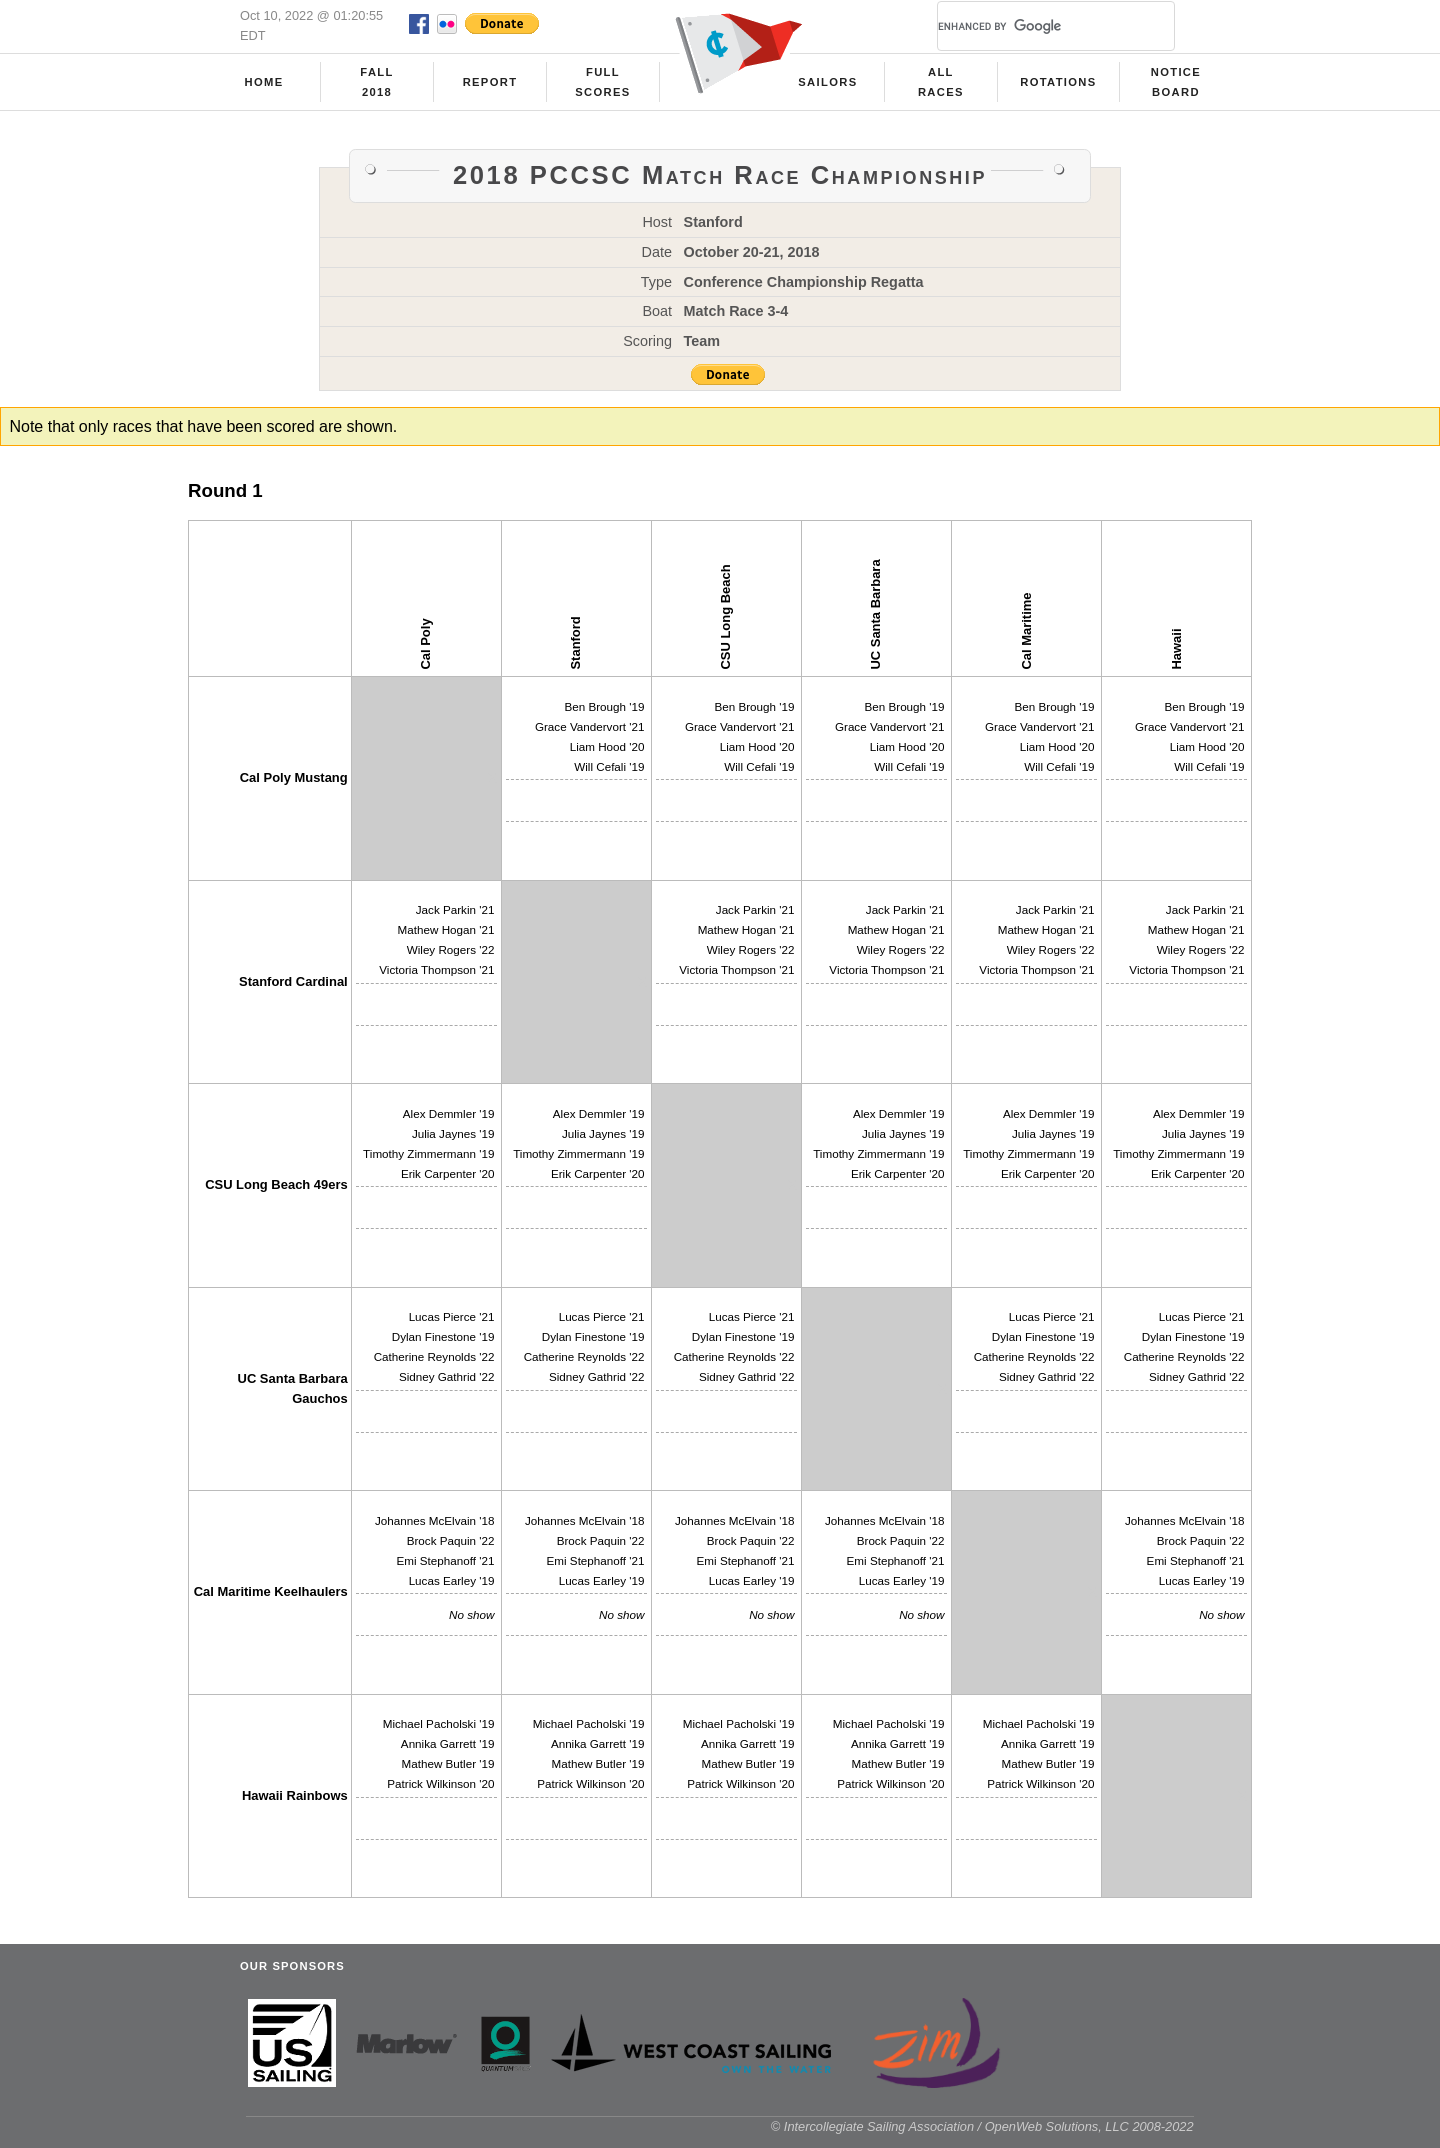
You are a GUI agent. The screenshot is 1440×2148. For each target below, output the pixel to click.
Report (490, 82)
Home (264, 82)
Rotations (1058, 82)
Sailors (827, 82)
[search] (1032, 26)
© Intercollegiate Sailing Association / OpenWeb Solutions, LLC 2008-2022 (982, 2126)
